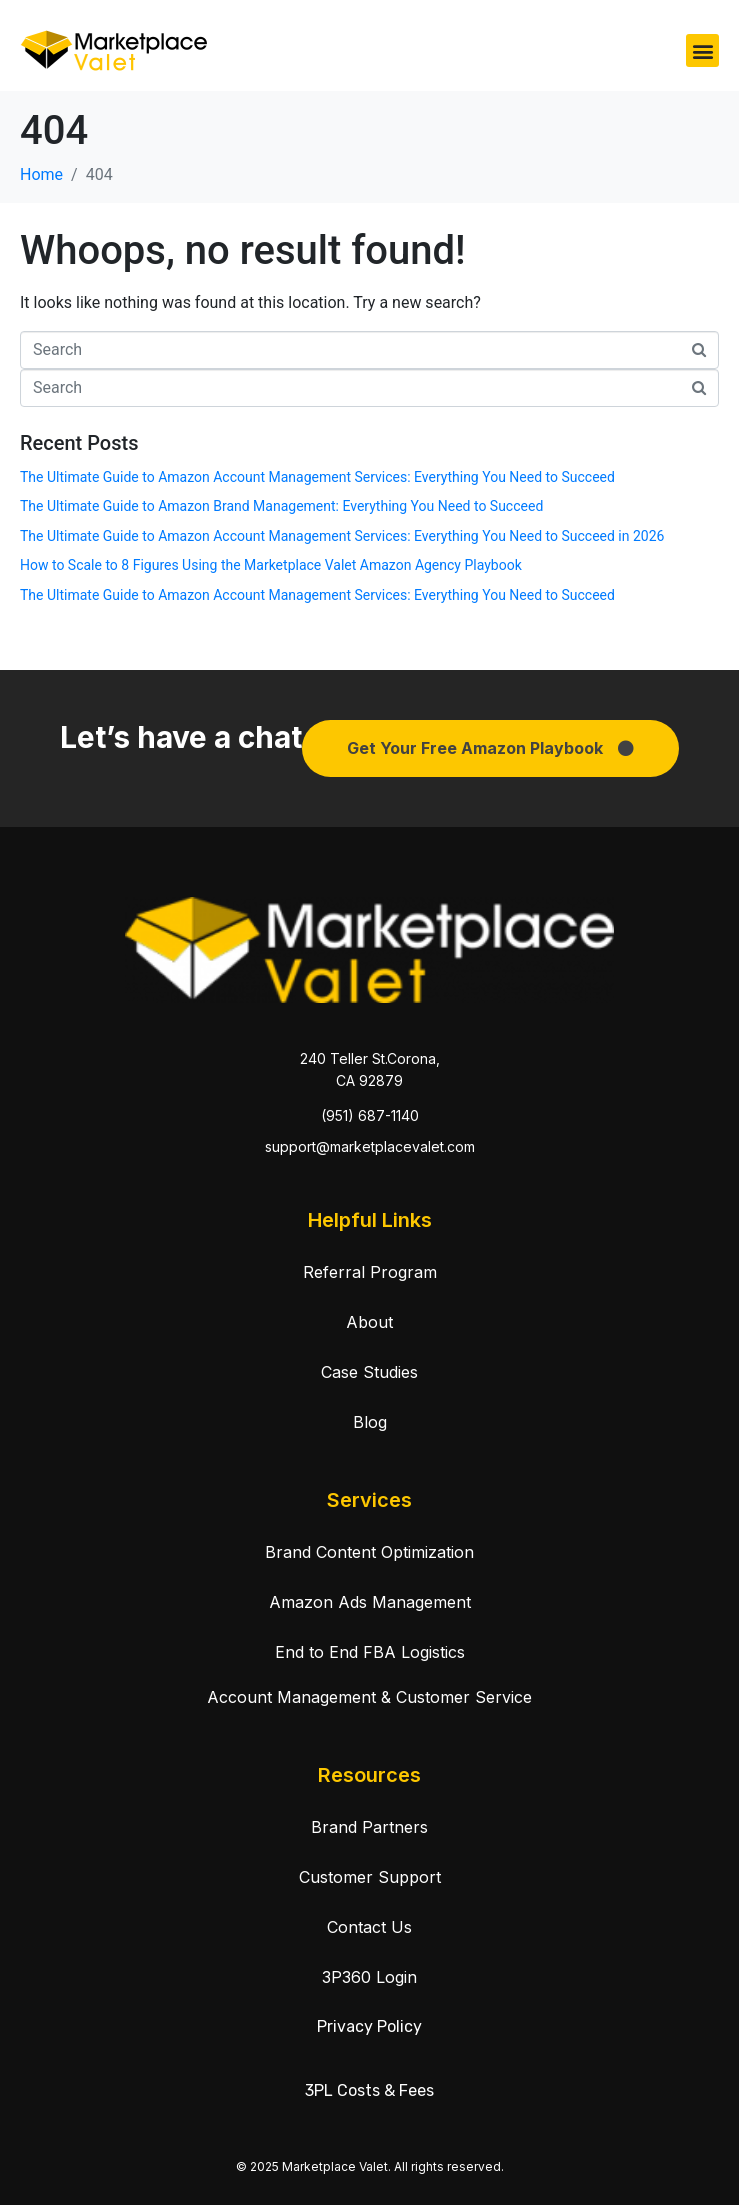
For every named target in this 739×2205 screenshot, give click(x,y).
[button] (702, 50)
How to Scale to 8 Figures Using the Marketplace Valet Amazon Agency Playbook (271, 565)
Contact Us (369, 1927)
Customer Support (370, 1877)
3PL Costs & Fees (369, 2090)
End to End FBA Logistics (370, 1652)
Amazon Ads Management (370, 1602)
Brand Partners (369, 1827)
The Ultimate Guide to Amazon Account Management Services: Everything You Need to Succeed (317, 477)
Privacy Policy (369, 2026)
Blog (370, 1422)
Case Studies (369, 1372)
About (369, 1322)
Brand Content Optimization (369, 1552)
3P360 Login (369, 1977)
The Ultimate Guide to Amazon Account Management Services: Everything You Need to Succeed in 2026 (342, 536)
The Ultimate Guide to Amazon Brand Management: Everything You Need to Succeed (281, 506)
